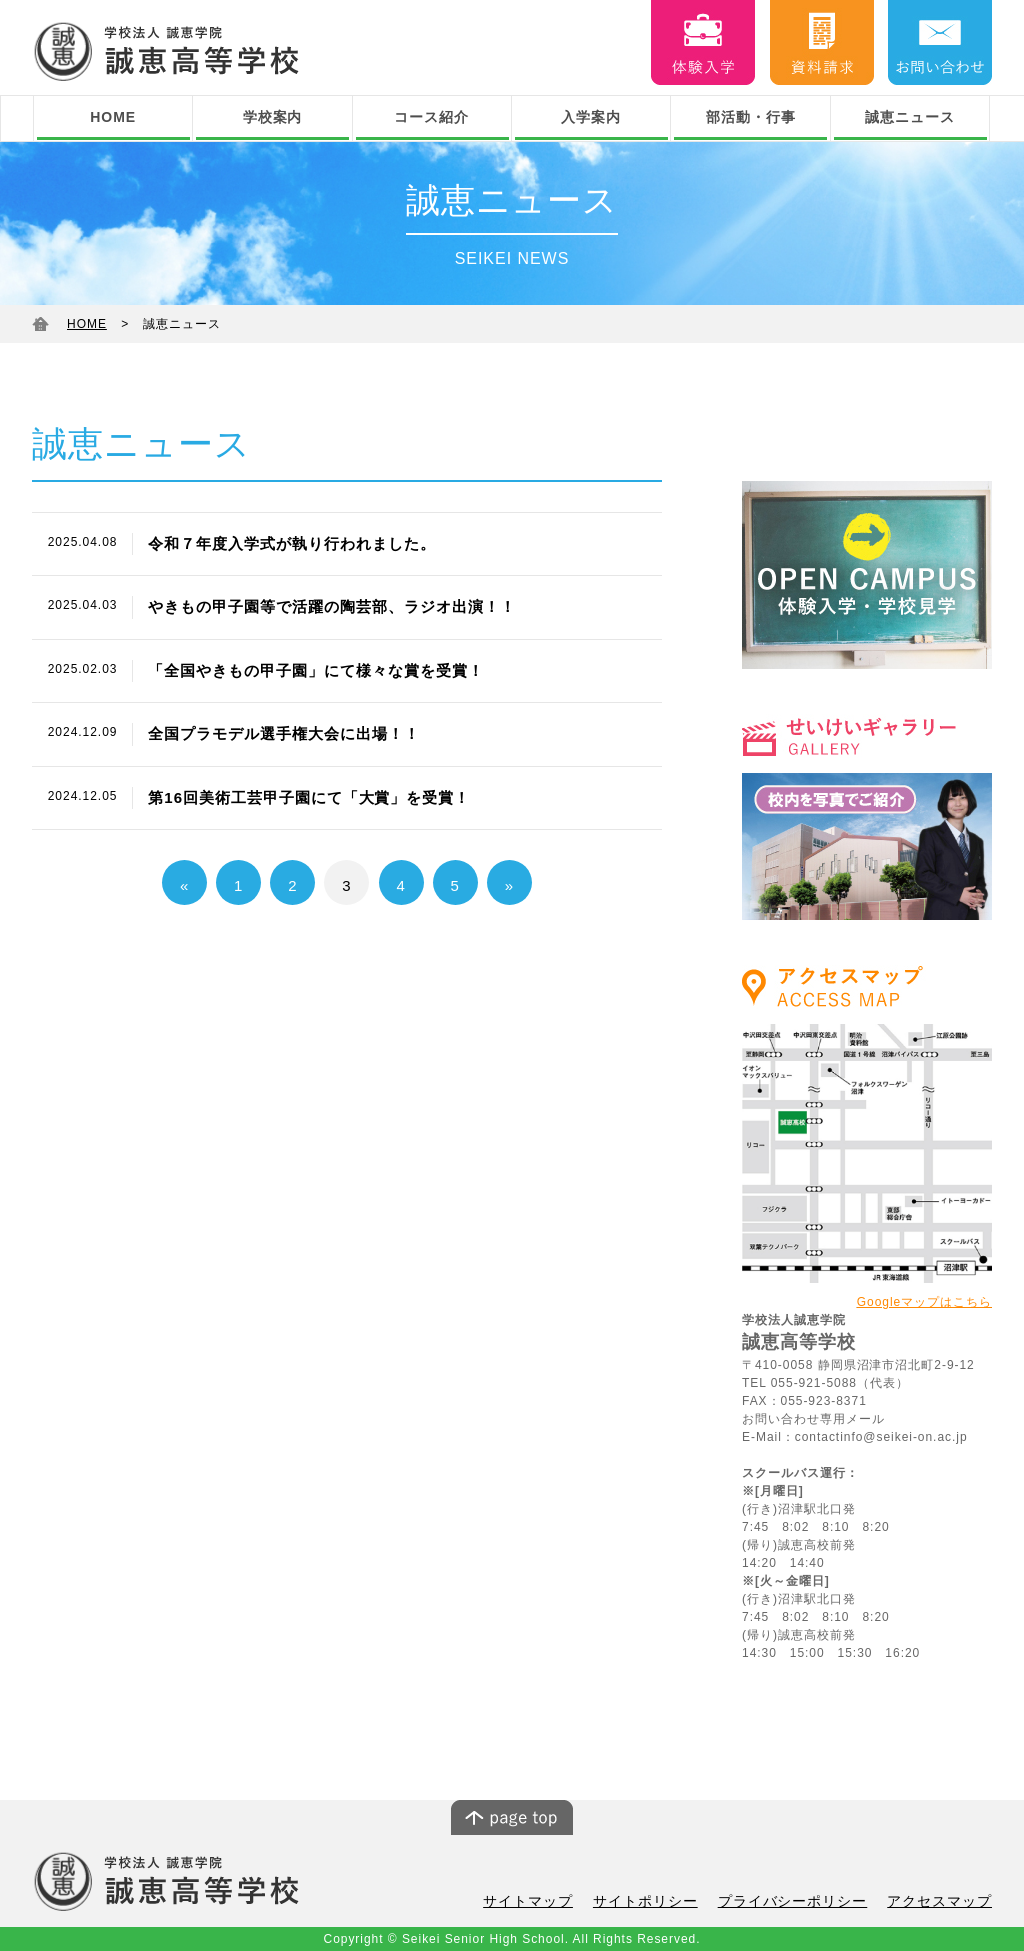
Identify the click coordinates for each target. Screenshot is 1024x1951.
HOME (113, 117)
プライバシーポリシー (805, 1901)
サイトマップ (555, 1901)
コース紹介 (431, 117)
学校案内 (273, 117)
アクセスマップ (943, 1901)
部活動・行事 (751, 117)
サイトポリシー (666, 1901)
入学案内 (591, 117)
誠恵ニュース (910, 117)
